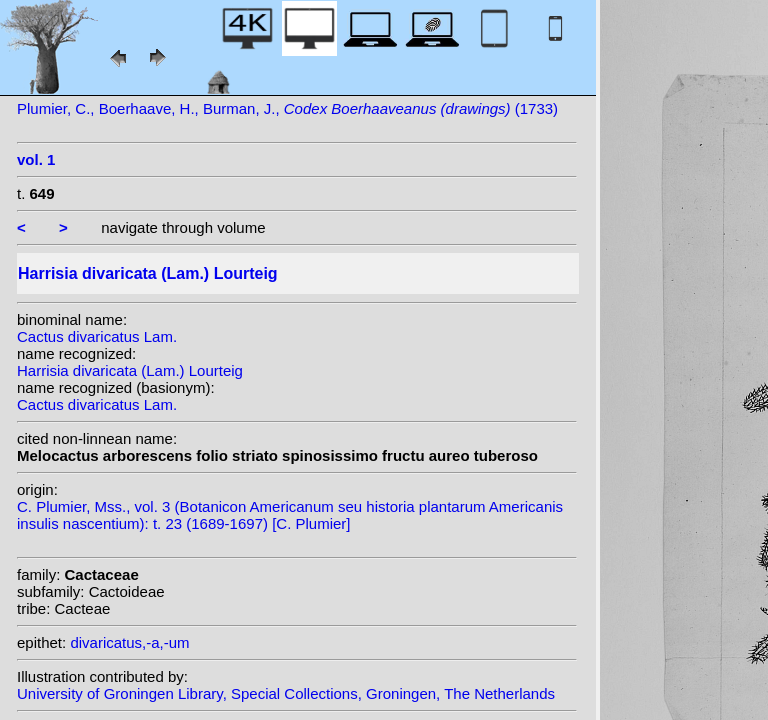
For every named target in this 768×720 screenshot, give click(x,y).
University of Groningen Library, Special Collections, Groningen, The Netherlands (286, 693)
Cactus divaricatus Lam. (97, 336)
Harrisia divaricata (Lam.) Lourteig (130, 370)
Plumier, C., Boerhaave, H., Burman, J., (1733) (287, 108)
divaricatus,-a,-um (129, 642)
